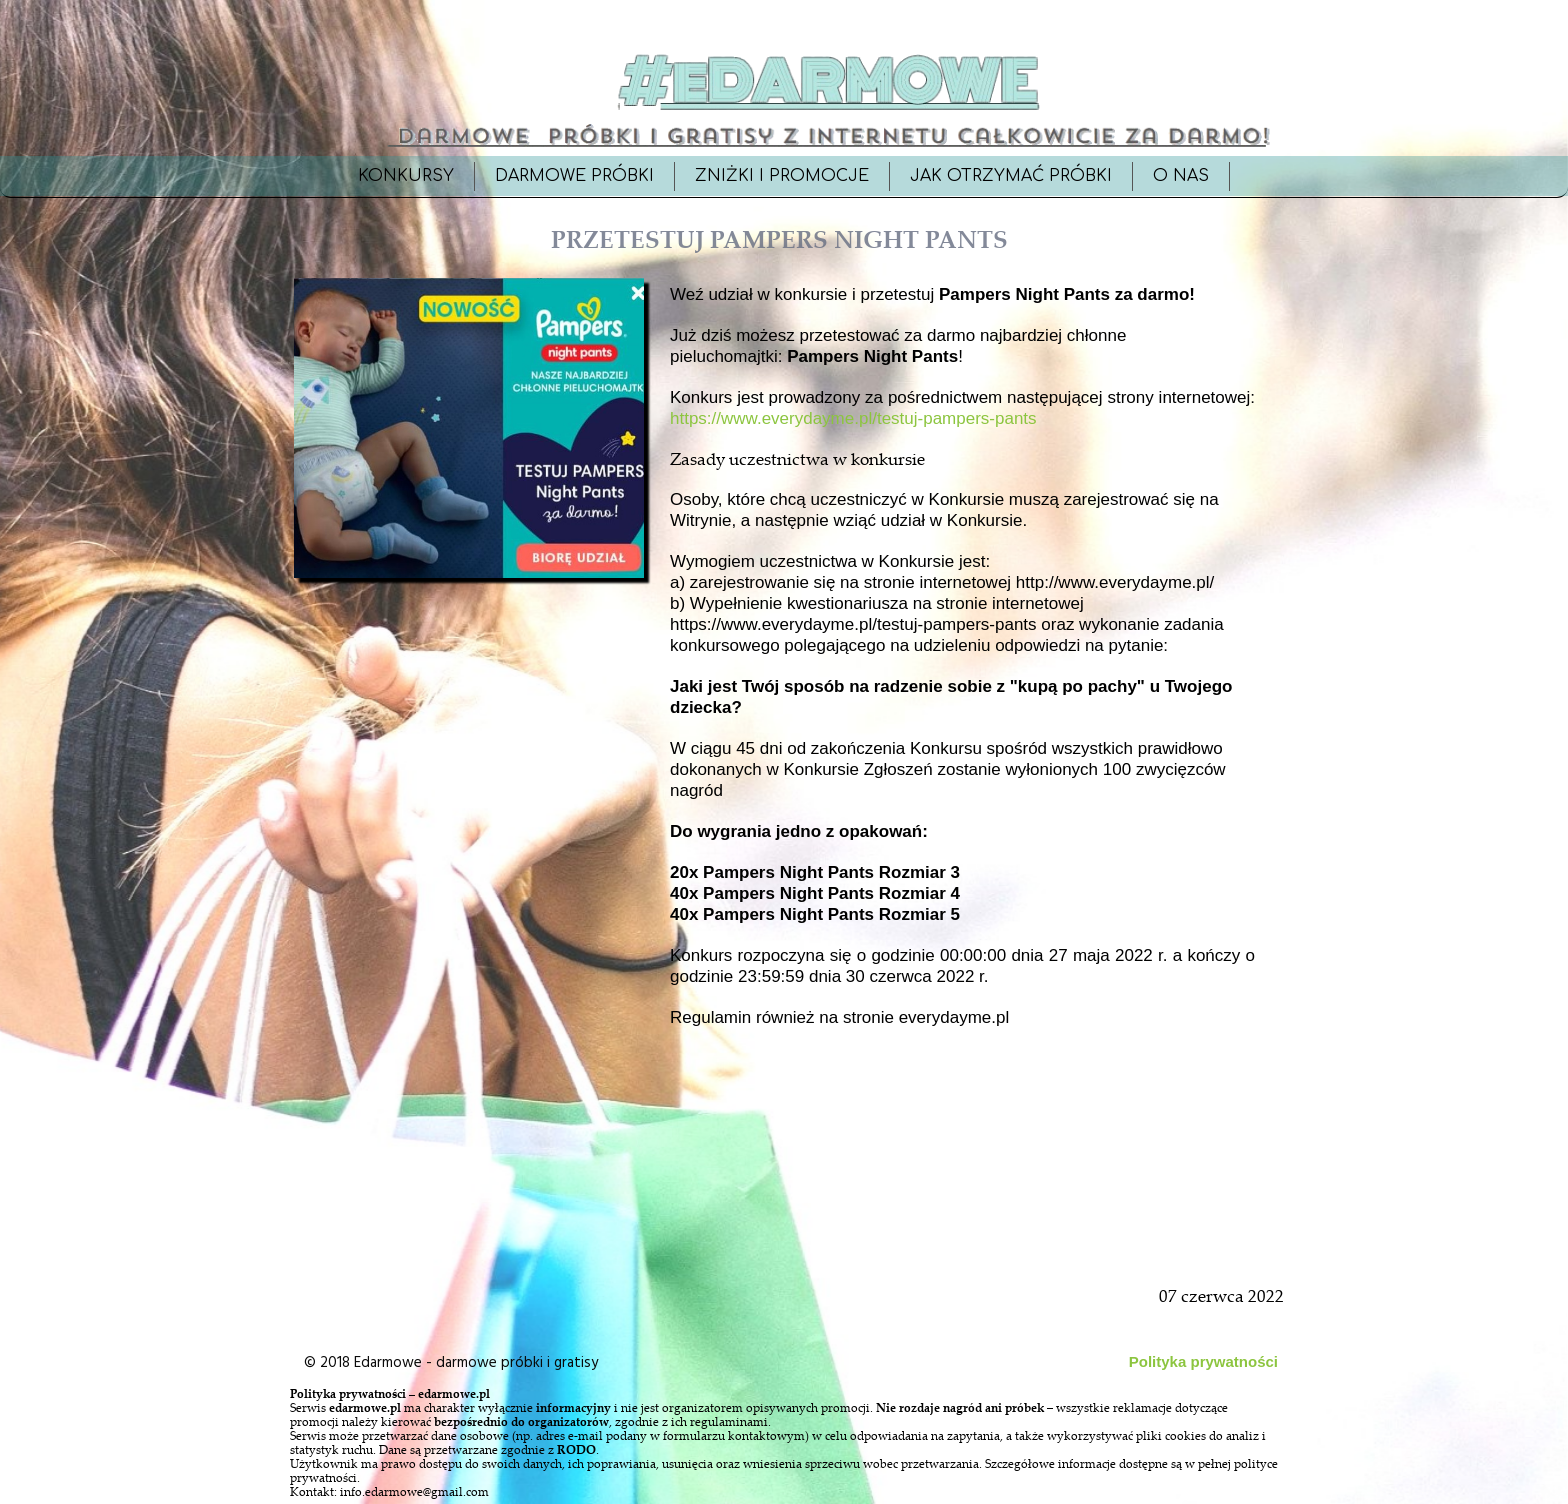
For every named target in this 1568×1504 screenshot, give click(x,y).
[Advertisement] (471, 1042)
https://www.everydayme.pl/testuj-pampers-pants (853, 418)
